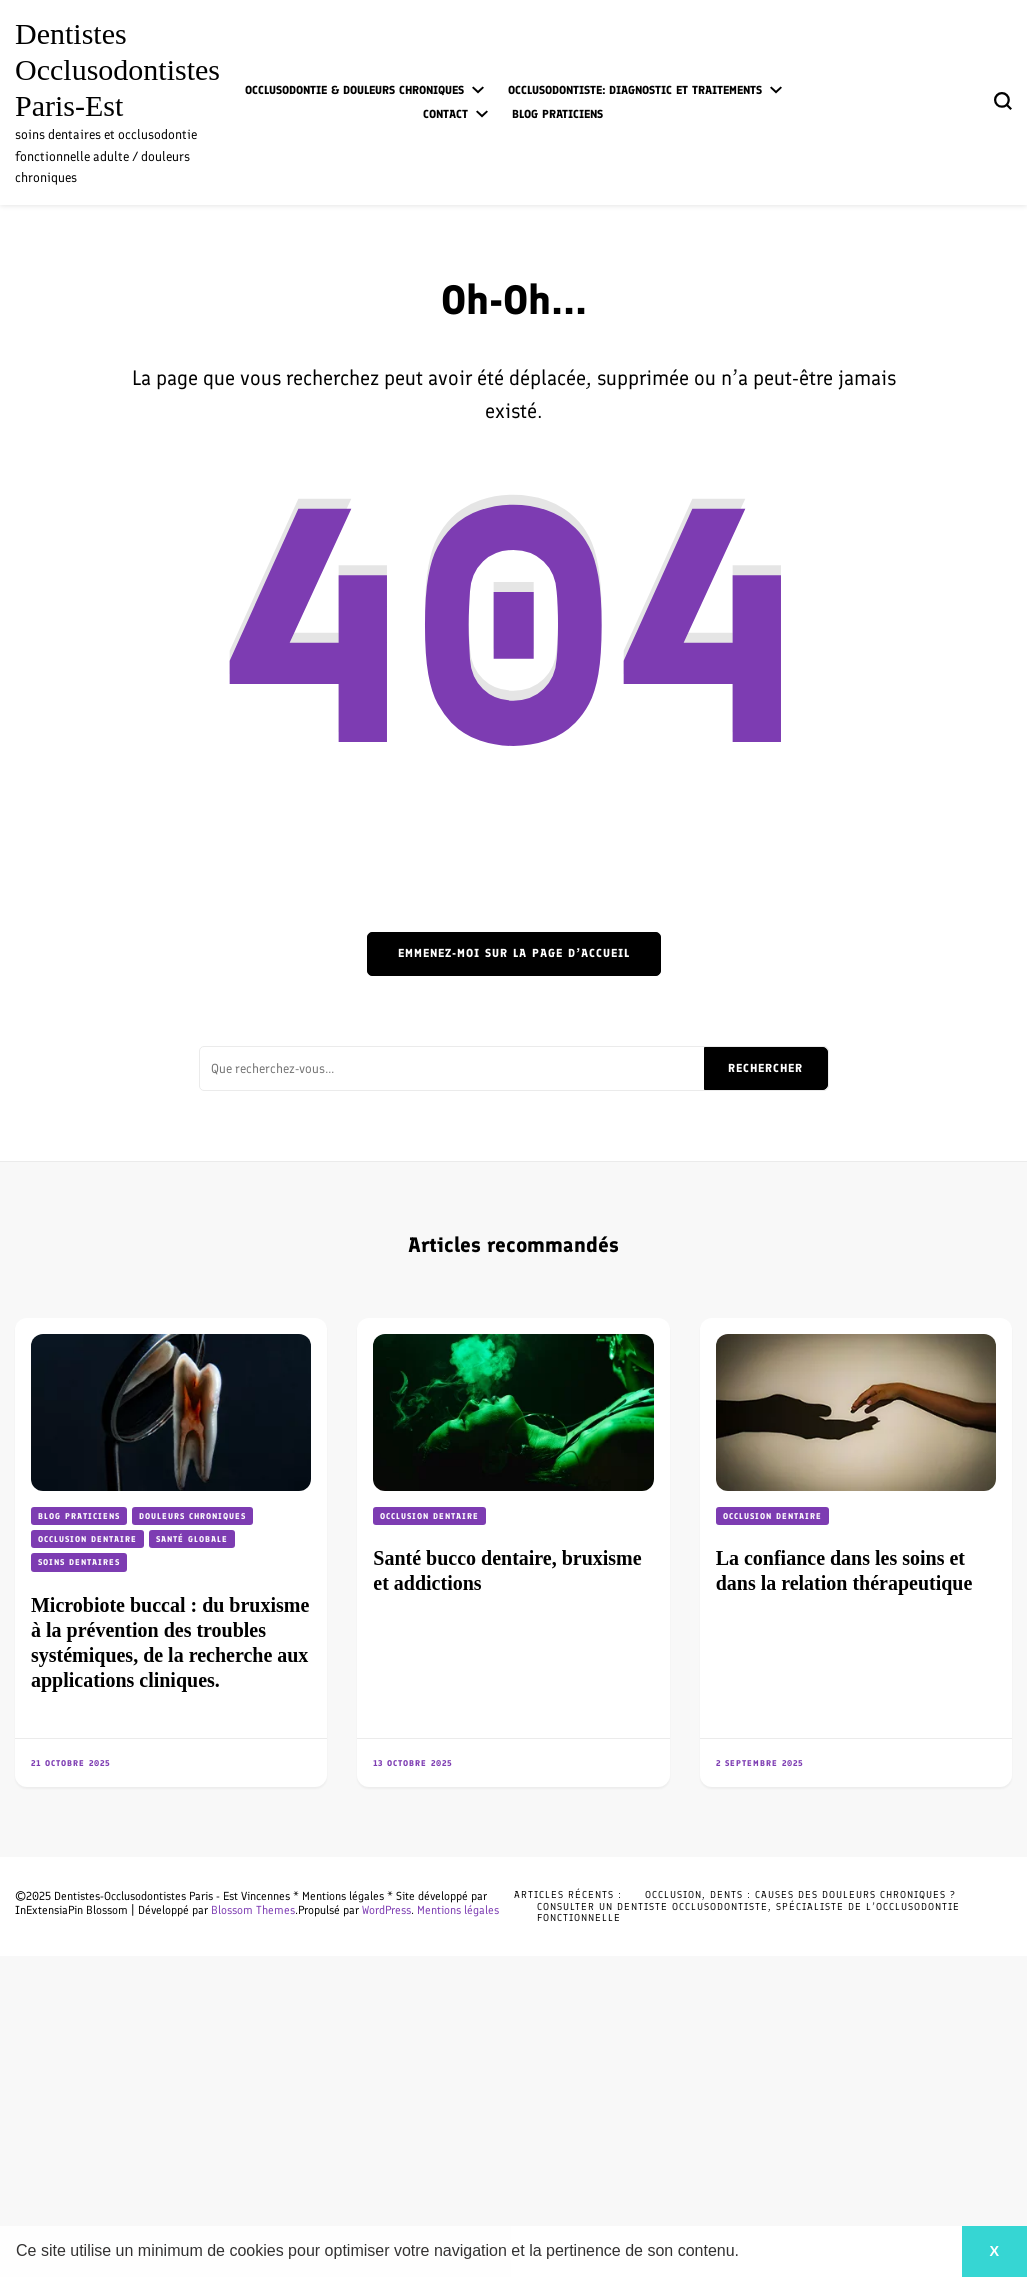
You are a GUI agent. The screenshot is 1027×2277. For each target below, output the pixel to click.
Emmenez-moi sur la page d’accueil (514, 953)
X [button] (994, 2251)
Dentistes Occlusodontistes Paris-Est (117, 69)
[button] (747, 2253)
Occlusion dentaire (87, 1539)
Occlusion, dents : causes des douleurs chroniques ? (800, 1894)
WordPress (386, 1910)
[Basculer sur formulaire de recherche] (1003, 101)
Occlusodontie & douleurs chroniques (354, 90)
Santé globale (192, 1539)
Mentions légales (458, 1910)
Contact (445, 114)
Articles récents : (568, 1894)
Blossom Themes (253, 1910)
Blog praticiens (557, 114)
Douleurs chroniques (192, 1516)
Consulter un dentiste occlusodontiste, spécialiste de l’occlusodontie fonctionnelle (748, 1912)
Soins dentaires (79, 1562)
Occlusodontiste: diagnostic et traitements (635, 90)
